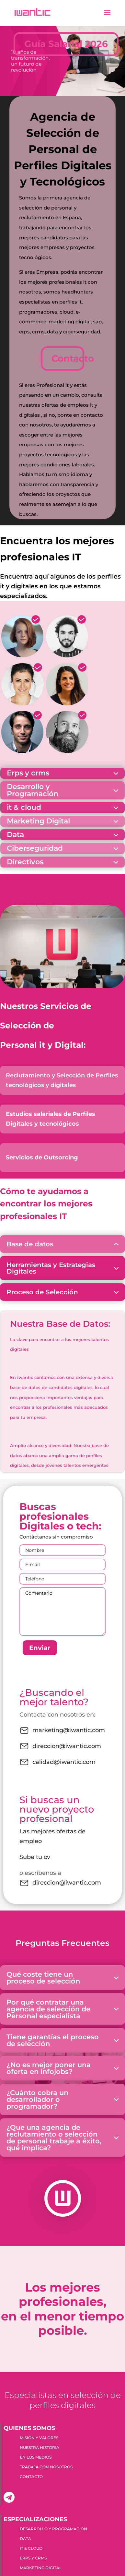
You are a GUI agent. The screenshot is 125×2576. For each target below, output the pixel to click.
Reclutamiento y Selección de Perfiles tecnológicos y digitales (62, 1080)
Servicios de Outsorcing (42, 1157)
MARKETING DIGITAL (41, 2568)
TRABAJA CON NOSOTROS (46, 2467)
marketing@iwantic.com (62, 1730)
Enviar (40, 1648)
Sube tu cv (34, 1857)
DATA (25, 2538)
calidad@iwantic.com (57, 1762)
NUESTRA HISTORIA (39, 2447)
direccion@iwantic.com (60, 1746)
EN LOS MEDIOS (35, 2457)
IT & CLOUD (31, 2548)
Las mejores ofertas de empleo (52, 1836)
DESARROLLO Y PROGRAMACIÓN (53, 2529)
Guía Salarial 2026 (66, 43)
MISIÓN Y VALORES (39, 2438)
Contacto (67, 358)
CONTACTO (31, 2476)
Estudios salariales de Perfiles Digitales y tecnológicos (50, 1119)
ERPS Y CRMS (33, 2558)
